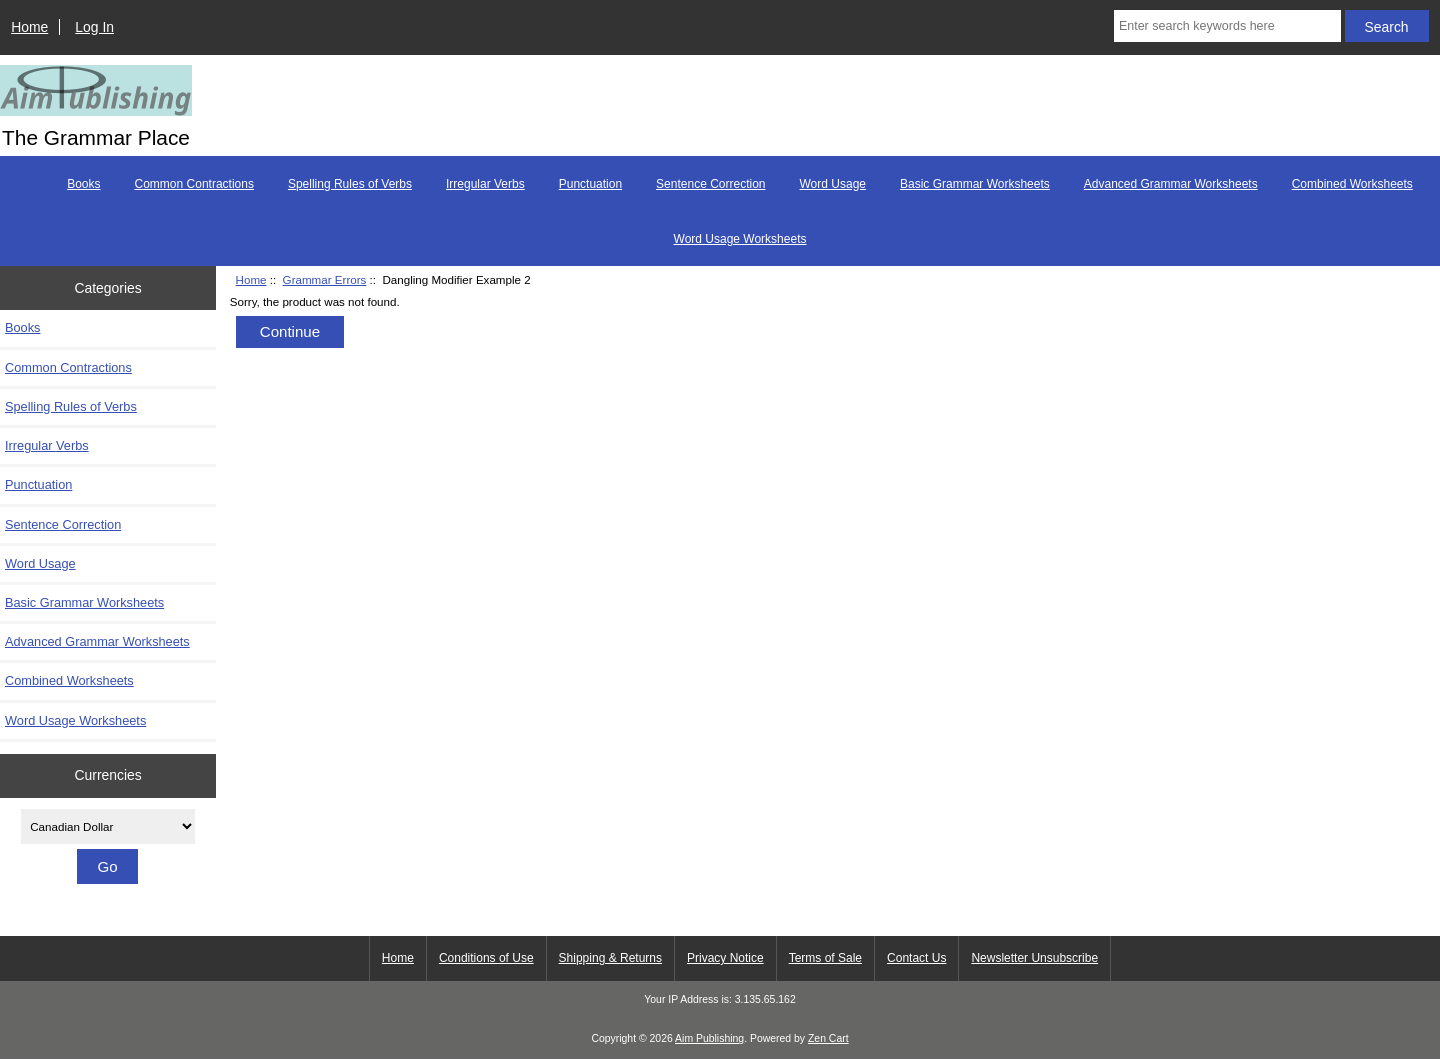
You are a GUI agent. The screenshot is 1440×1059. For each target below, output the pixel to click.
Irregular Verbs (485, 184)
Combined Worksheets (1352, 184)
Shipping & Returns (610, 958)
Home (29, 27)
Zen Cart (828, 1038)
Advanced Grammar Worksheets (1171, 184)
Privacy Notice (725, 958)
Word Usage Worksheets (740, 239)
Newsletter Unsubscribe (1034, 958)
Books (83, 184)
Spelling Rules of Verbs (350, 184)
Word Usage (833, 184)
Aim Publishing (709, 1038)
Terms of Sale (825, 958)
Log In (94, 27)
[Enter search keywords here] (1227, 26)
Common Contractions (194, 184)
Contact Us (916, 958)
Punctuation (590, 184)
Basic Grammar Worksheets (975, 184)
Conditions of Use (486, 958)
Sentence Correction (710, 184)
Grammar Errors (325, 279)
